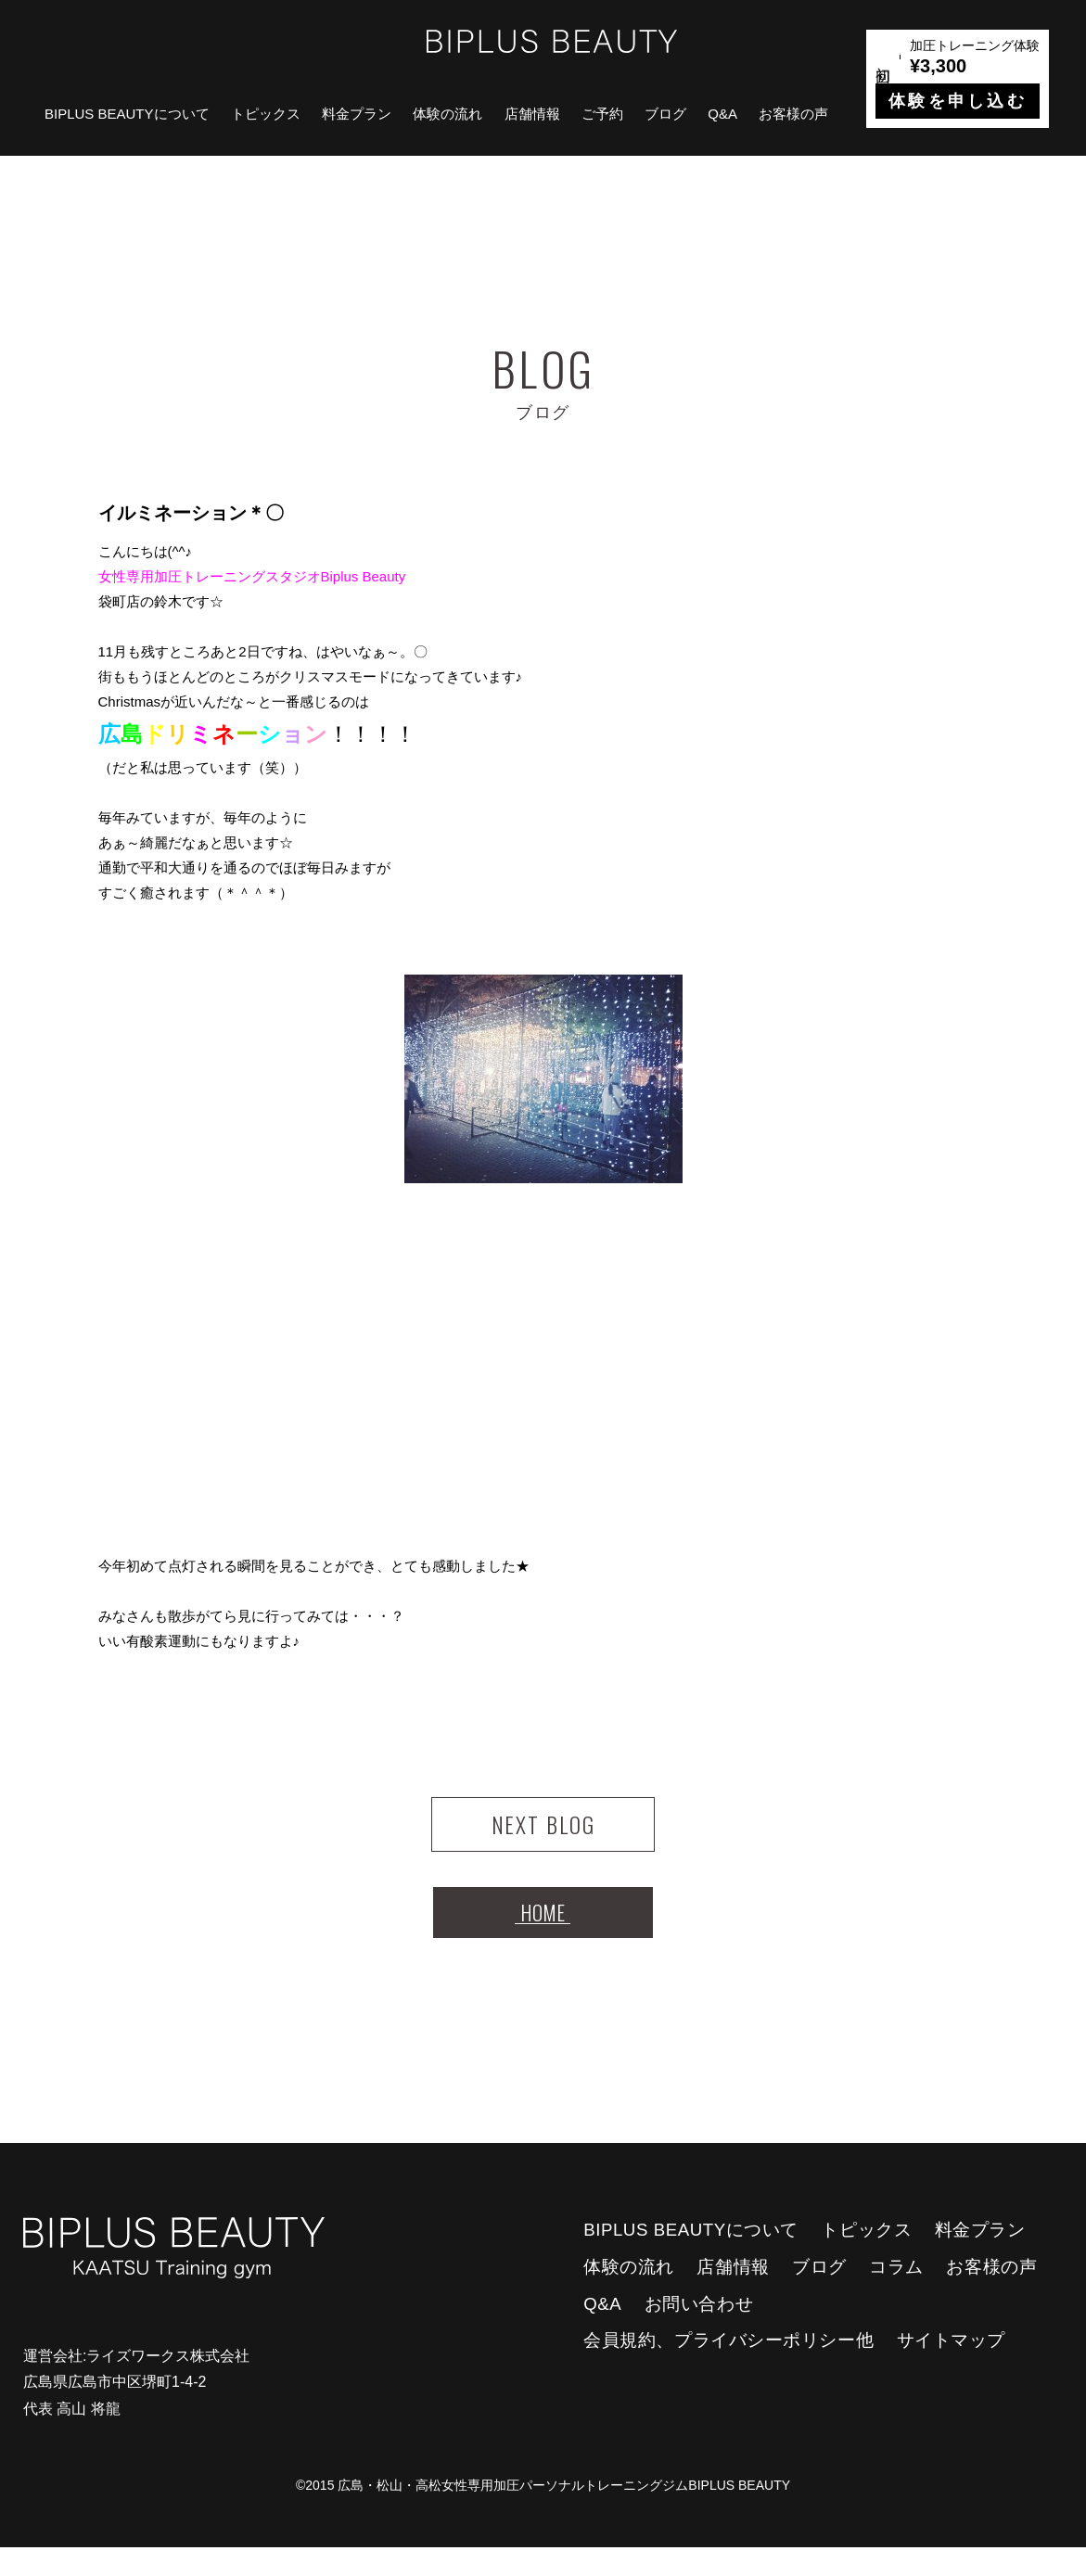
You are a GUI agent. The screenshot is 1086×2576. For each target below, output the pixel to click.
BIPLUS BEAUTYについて (127, 113)
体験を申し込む (957, 101)
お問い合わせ (699, 2332)
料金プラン (356, 113)
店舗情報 (532, 113)
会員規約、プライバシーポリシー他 (728, 2369)
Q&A (722, 113)
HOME (543, 1935)
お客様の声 (793, 113)
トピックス (265, 113)
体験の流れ (447, 113)
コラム (896, 2295)
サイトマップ (951, 2369)
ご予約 (602, 113)
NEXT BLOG (543, 1832)
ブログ (665, 113)
